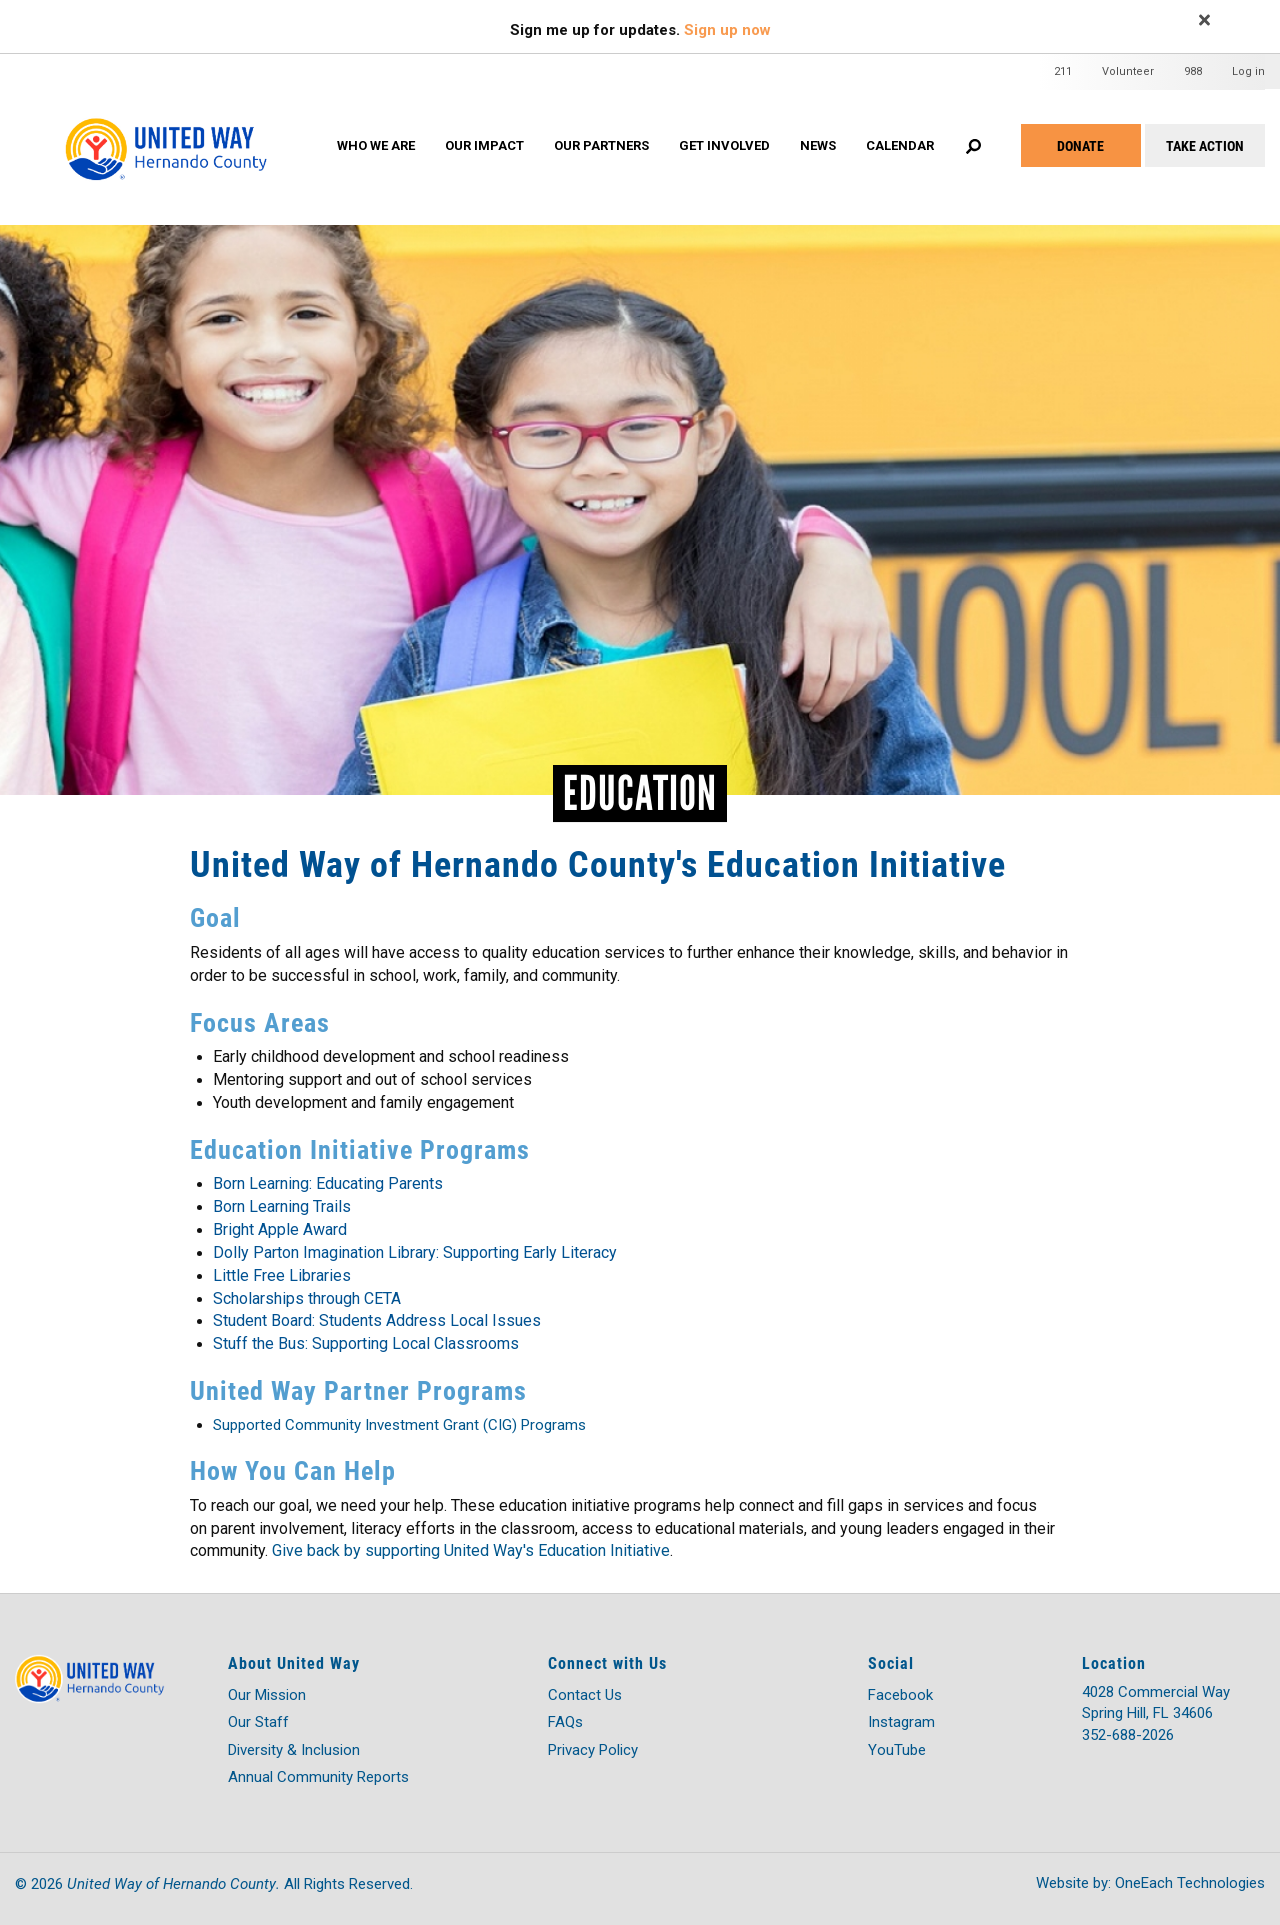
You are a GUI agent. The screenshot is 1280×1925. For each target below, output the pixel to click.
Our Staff (258, 1722)
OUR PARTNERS (601, 145)
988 (1193, 71)
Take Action (1205, 145)
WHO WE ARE (376, 145)
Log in (1248, 71)
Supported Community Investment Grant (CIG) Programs (399, 1425)
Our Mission (267, 1695)
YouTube (897, 1750)
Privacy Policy (593, 1750)
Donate (1080, 145)
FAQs (565, 1722)
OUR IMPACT (484, 145)
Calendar (900, 145)
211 (1063, 71)
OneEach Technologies (1190, 1883)
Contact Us (585, 1695)
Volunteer (1128, 71)
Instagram (901, 1722)
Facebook (900, 1695)
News (818, 145)
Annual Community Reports (318, 1777)
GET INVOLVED (724, 145)
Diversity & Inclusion (294, 1750)
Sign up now (727, 30)
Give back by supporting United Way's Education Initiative (471, 1550)
